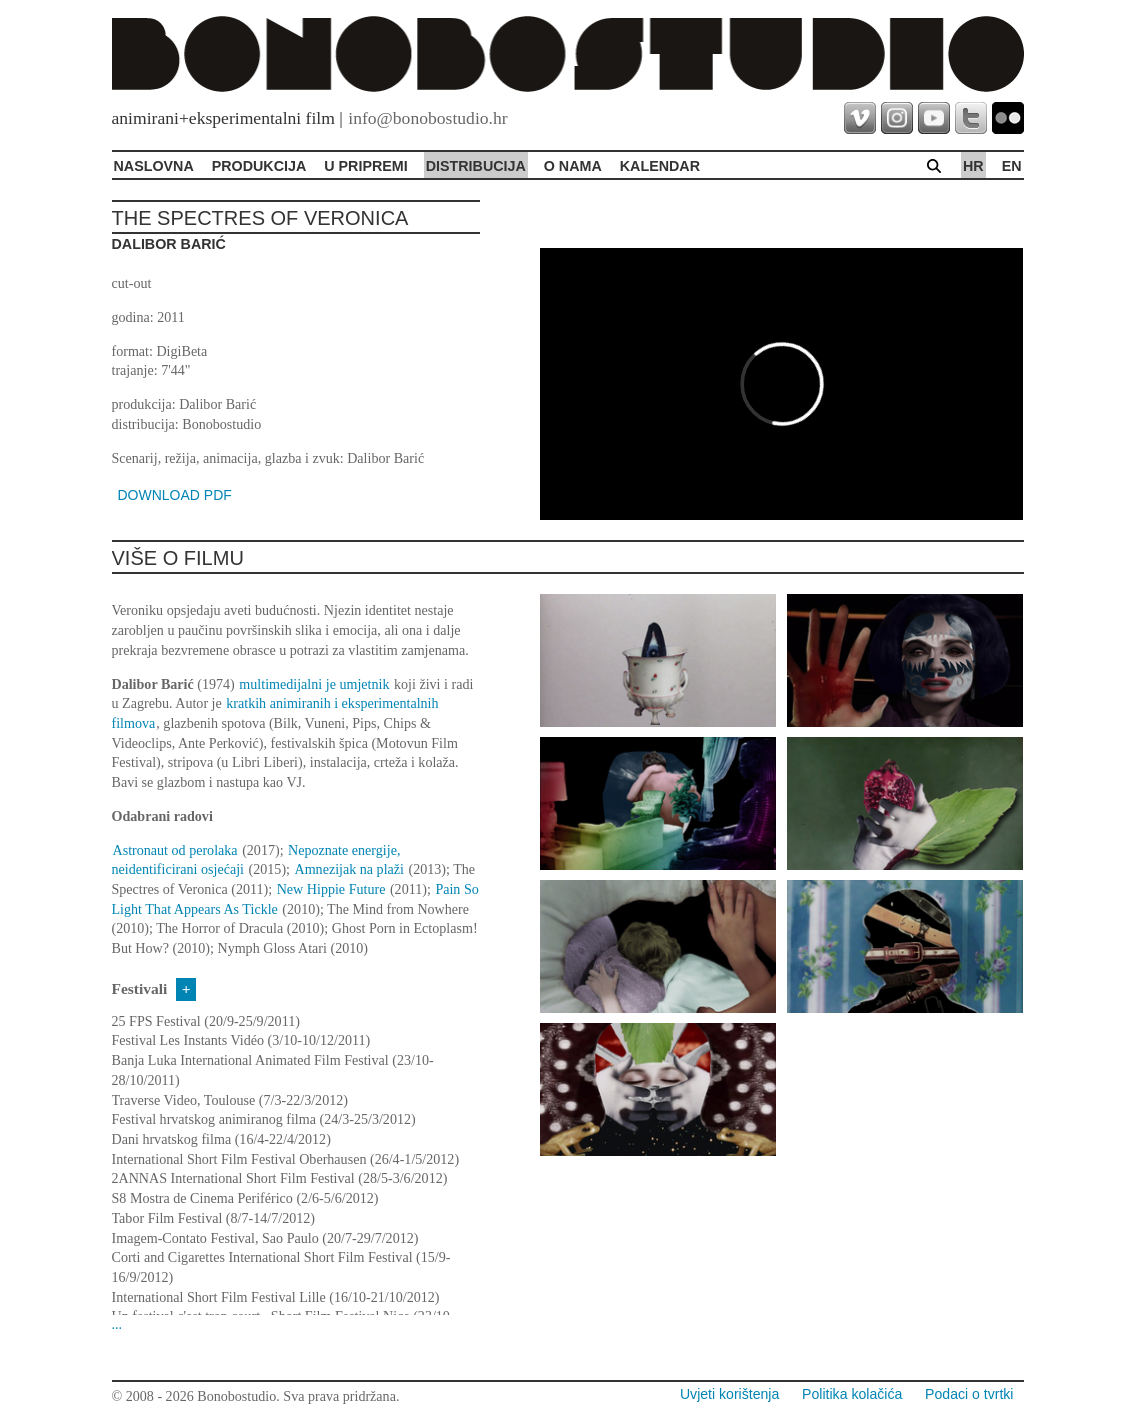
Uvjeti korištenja (729, 1394)
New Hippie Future (331, 889)
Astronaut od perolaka (175, 850)
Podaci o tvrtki (969, 1394)
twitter (971, 118)
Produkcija (259, 166)
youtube (934, 118)
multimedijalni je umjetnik (314, 684)
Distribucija (476, 166)
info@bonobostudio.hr (427, 118)
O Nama (573, 166)
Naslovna (154, 166)
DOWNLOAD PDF (175, 495)
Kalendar (660, 166)
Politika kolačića (852, 1394)
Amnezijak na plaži (349, 869)
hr (973, 166)
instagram (897, 118)
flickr (1008, 118)
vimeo (860, 118)
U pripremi (365, 166)
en (1012, 166)
